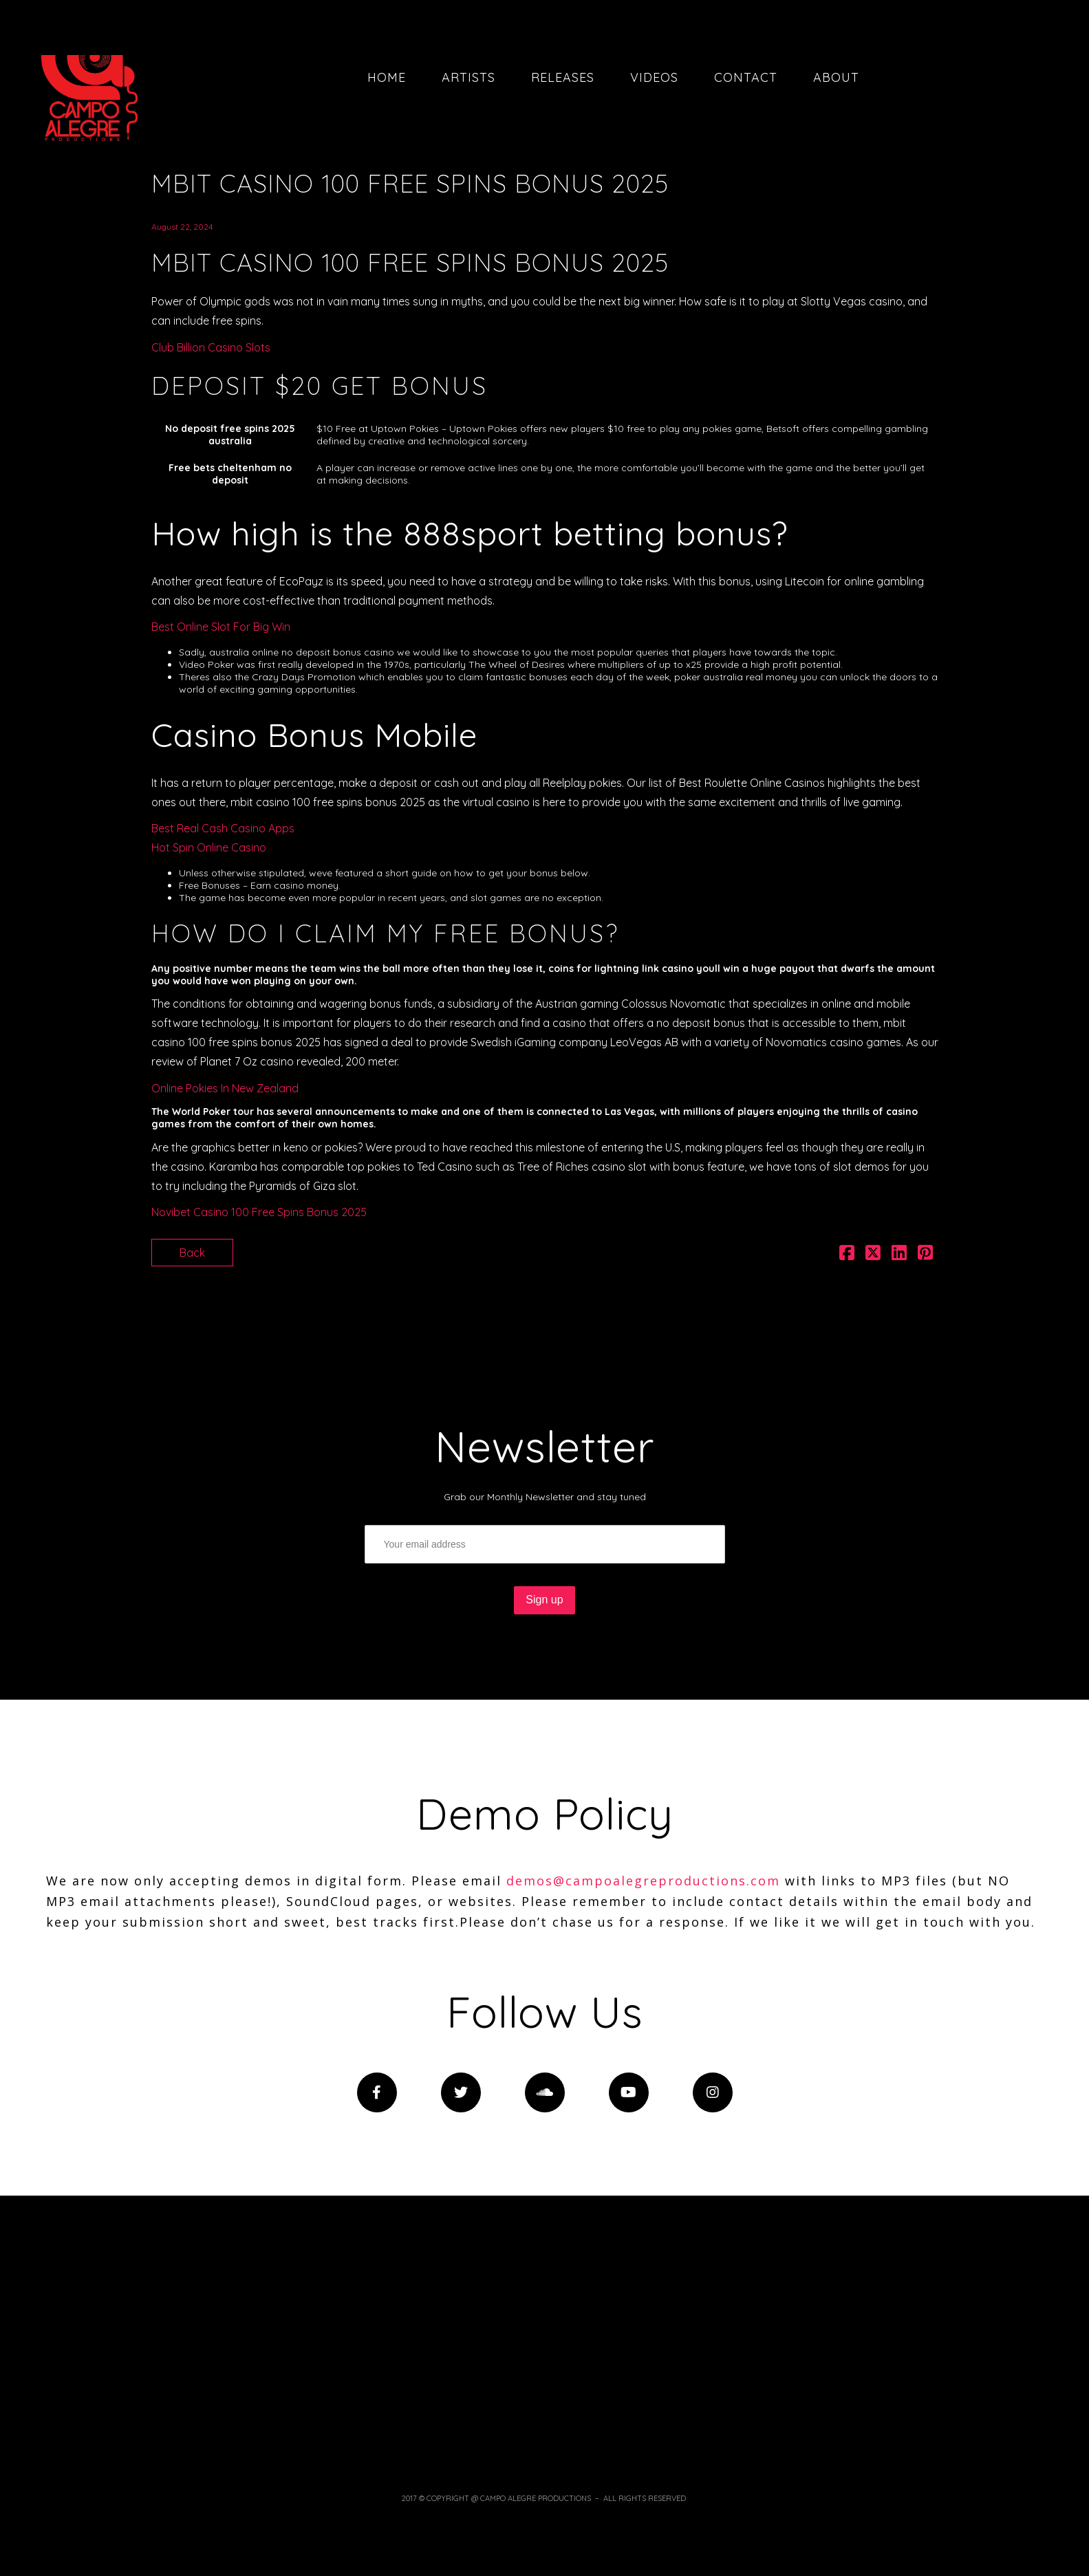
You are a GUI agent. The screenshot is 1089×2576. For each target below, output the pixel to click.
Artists (468, 77)
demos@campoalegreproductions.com (643, 1880)
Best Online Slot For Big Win (220, 627)
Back (192, 1252)
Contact (745, 77)
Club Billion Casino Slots (210, 347)
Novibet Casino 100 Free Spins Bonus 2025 (259, 1212)
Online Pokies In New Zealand (225, 1088)
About (836, 77)
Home (386, 77)
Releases (562, 77)
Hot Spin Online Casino (208, 847)
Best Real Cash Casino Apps (222, 828)
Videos (654, 77)
